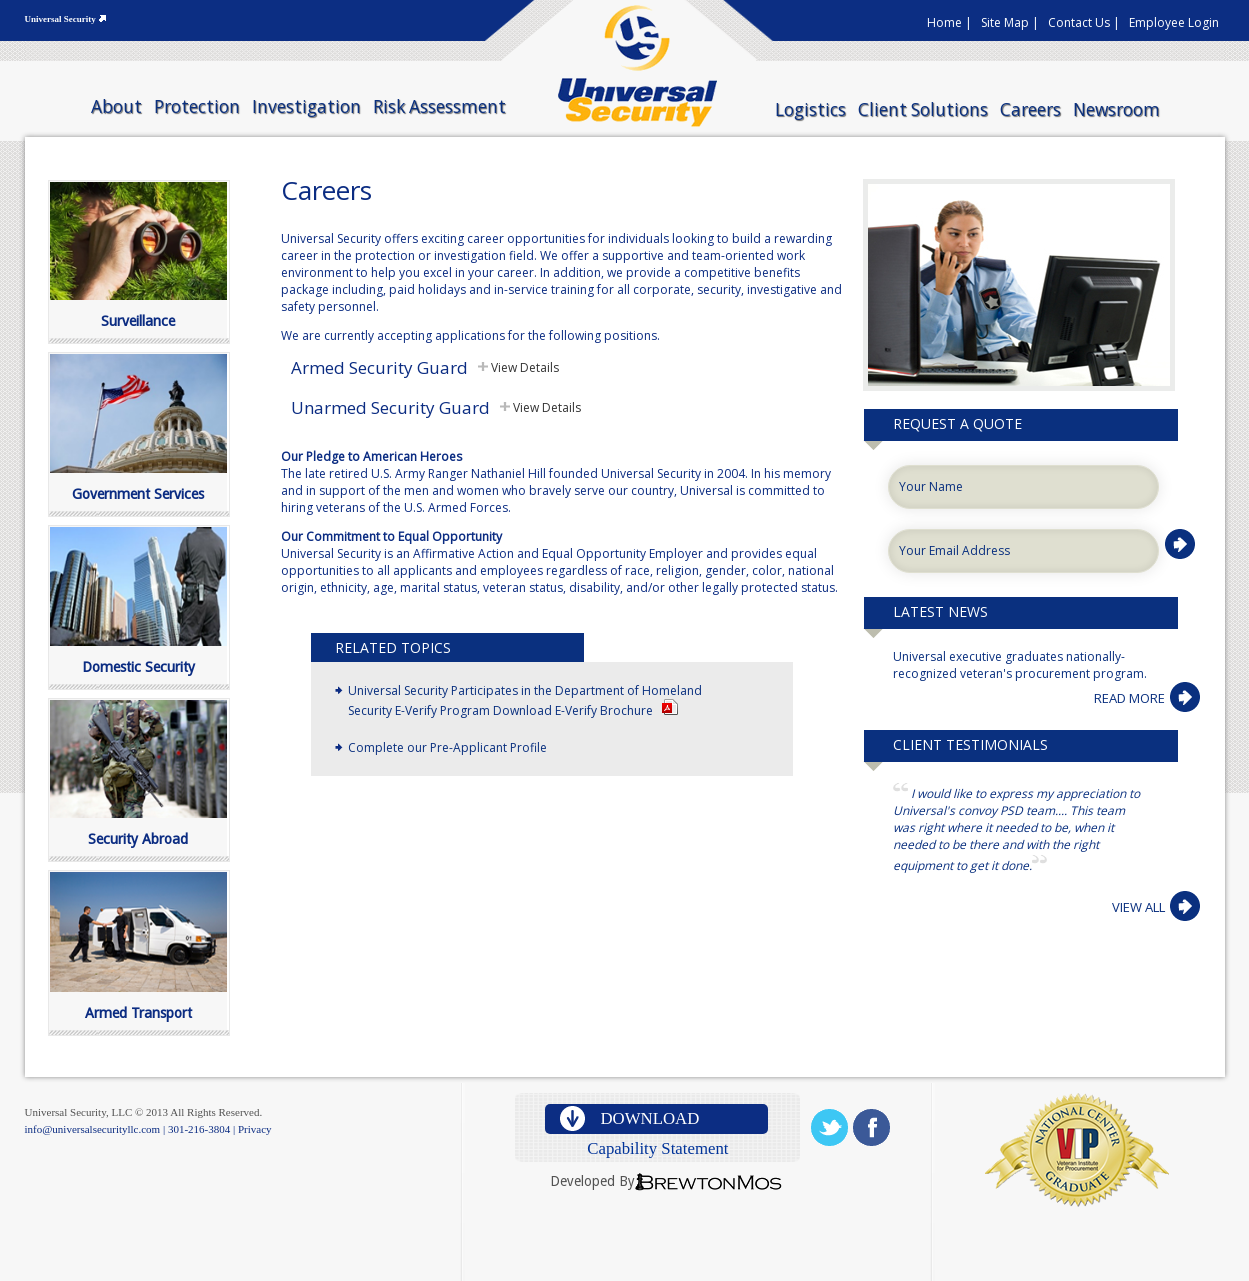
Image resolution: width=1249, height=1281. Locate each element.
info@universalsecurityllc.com (93, 1129)
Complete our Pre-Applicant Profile (447, 747)
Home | (949, 22)
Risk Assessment (439, 106)
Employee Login (1174, 22)
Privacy (255, 1129)
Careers (1030, 109)
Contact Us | (1084, 22)
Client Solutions (923, 109)
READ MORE (1129, 698)
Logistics (810, 109)
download (649, 1118)
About (116, 106)
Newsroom (1116, 109)
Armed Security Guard (379, 367)
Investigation (306, 106)
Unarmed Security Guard (390, 407)
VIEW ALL (1138, 907)
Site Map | (1010, 22)
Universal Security (60, 19)
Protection (197, 106)
